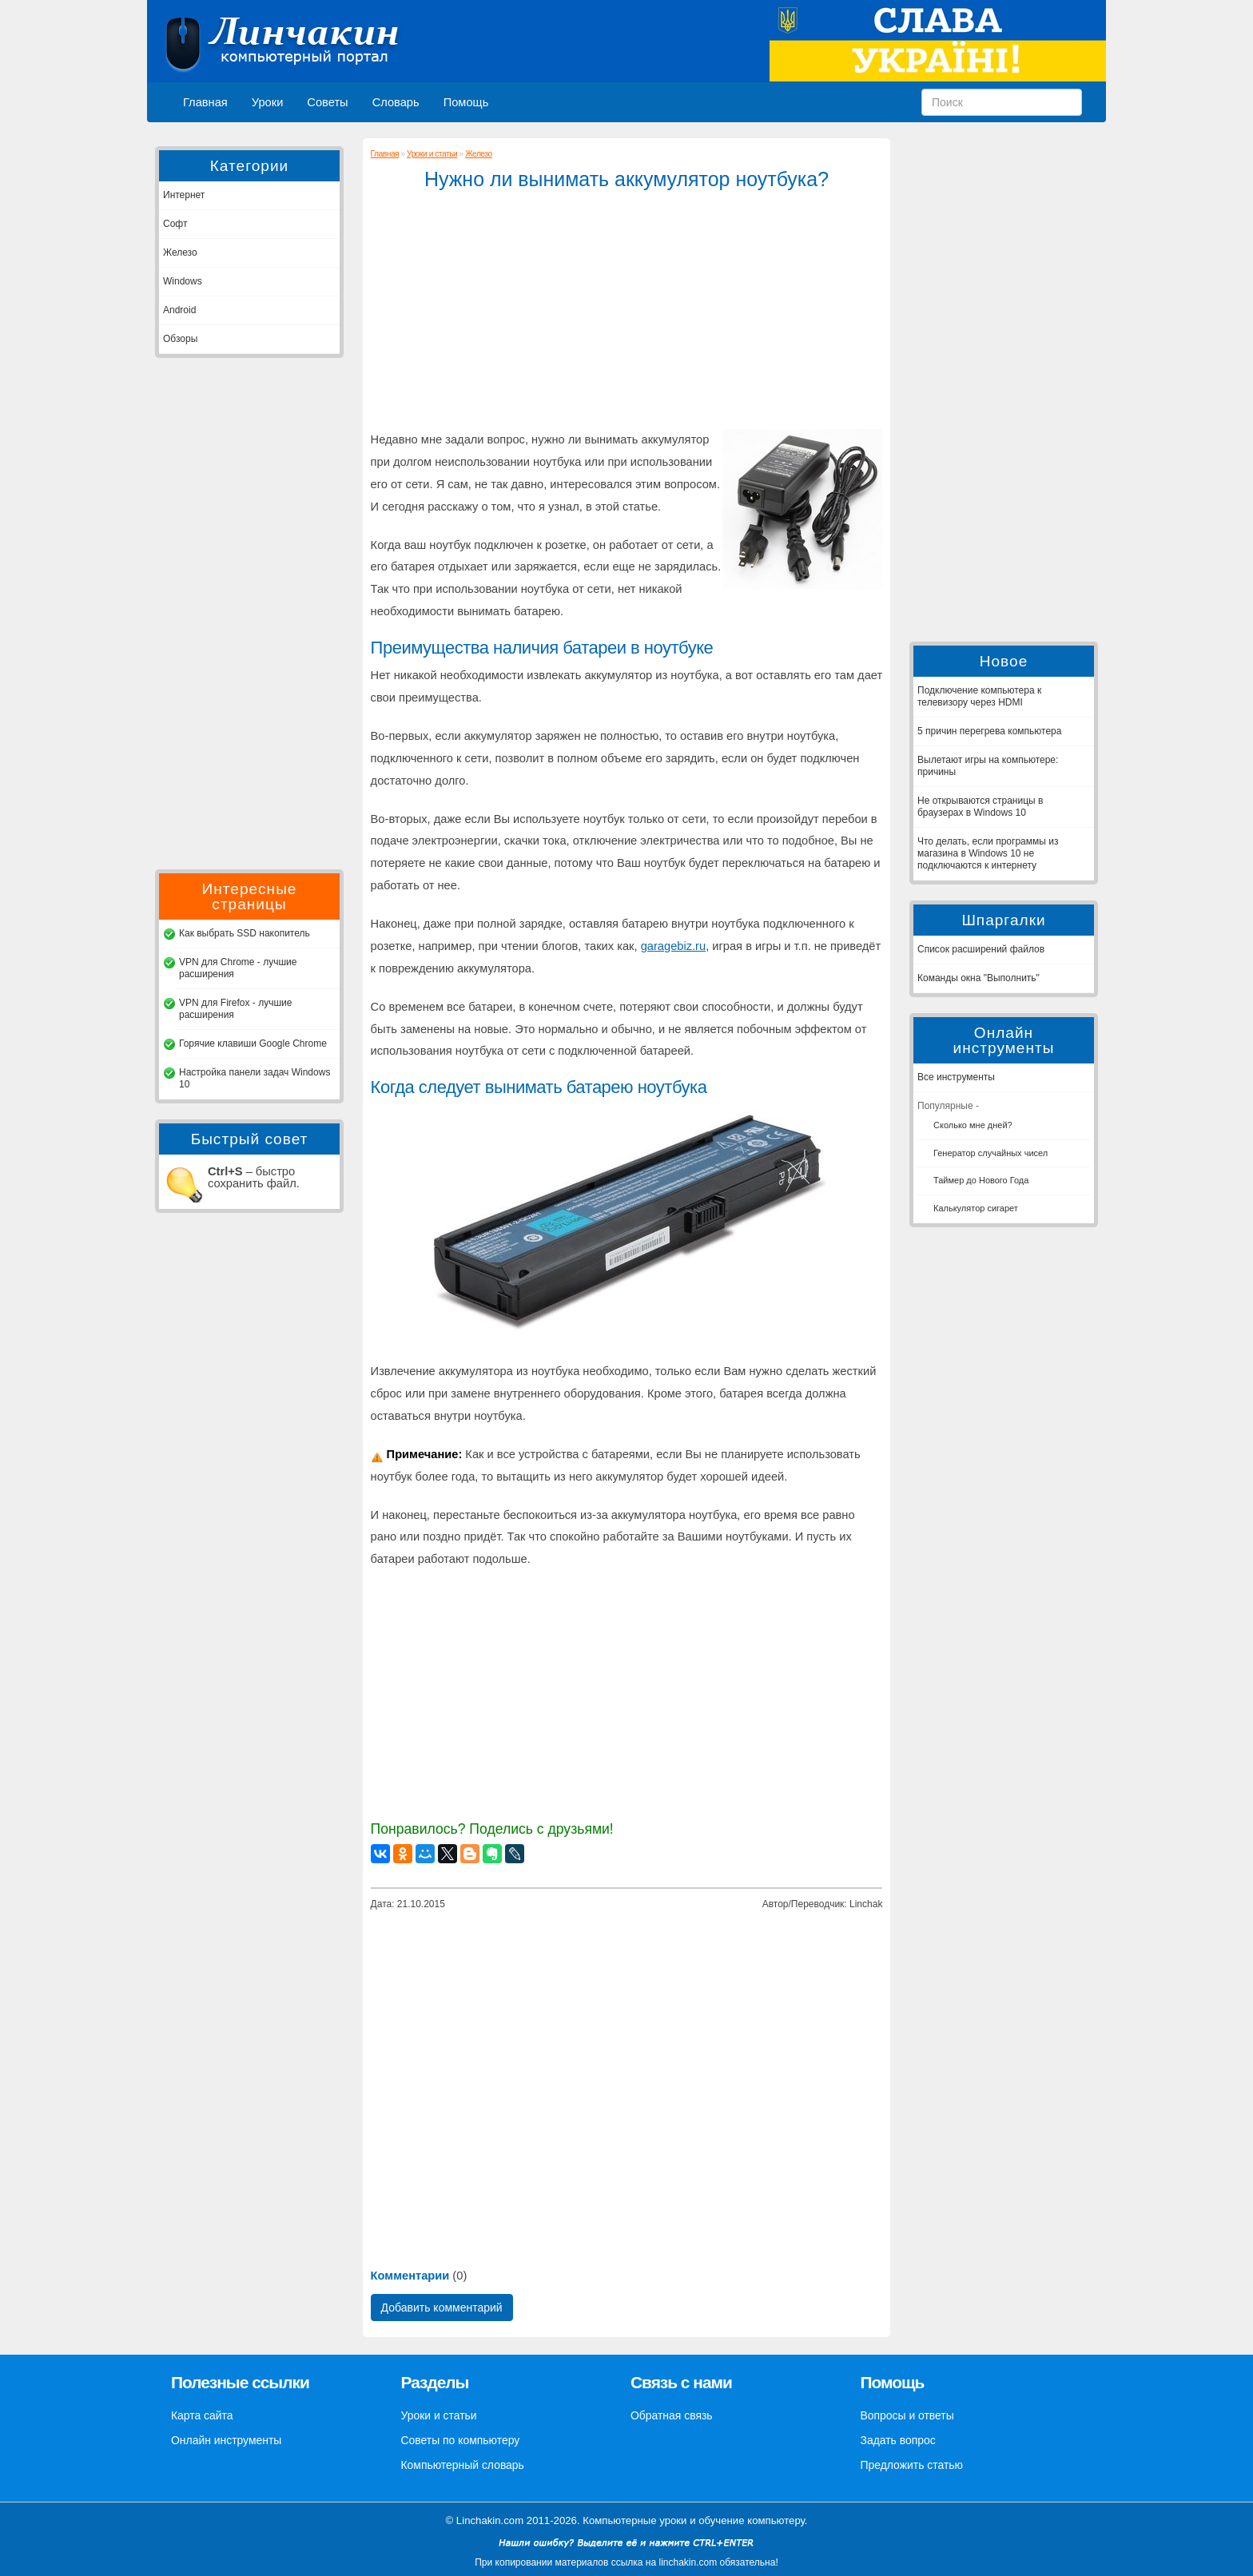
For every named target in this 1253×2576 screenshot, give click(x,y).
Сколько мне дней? (972, 1125)
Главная (205, 102)
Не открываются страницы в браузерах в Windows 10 (980, 806)
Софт (175, 223)
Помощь (466, 102)
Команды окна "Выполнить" (978, 978)
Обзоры (180, 338)
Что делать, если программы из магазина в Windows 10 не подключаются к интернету (987, 853)
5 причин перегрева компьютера (989, 731)
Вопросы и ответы (907, 2415)
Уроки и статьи (432, 153)
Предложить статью (912, 2465)
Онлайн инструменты (226, 2440)
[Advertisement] (249, 613)
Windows (182, 281)
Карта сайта (202, 2415)
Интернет (184, 195)
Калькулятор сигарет (975, 1208)
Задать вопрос (898, 2440)
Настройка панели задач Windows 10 (254, 1078)
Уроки (268, 102)
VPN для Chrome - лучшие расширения (237, 968)
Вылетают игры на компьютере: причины (987, 765)
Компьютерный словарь (462, 2465)
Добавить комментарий (442, 2307)
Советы (327, 102)
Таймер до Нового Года (980, 1180)
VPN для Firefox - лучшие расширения (235, 1008)
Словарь (396, 102)
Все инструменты (956, 1077)
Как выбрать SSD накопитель (244, 933)
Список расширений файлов (980, 949)
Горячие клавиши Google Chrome (253, 1043)
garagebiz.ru (673, 946)
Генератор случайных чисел (990, 1153)
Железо (180, 252)
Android (179, 310)
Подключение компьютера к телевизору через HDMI (979, 696)
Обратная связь (671, 2415)
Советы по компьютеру (460, 2440)
